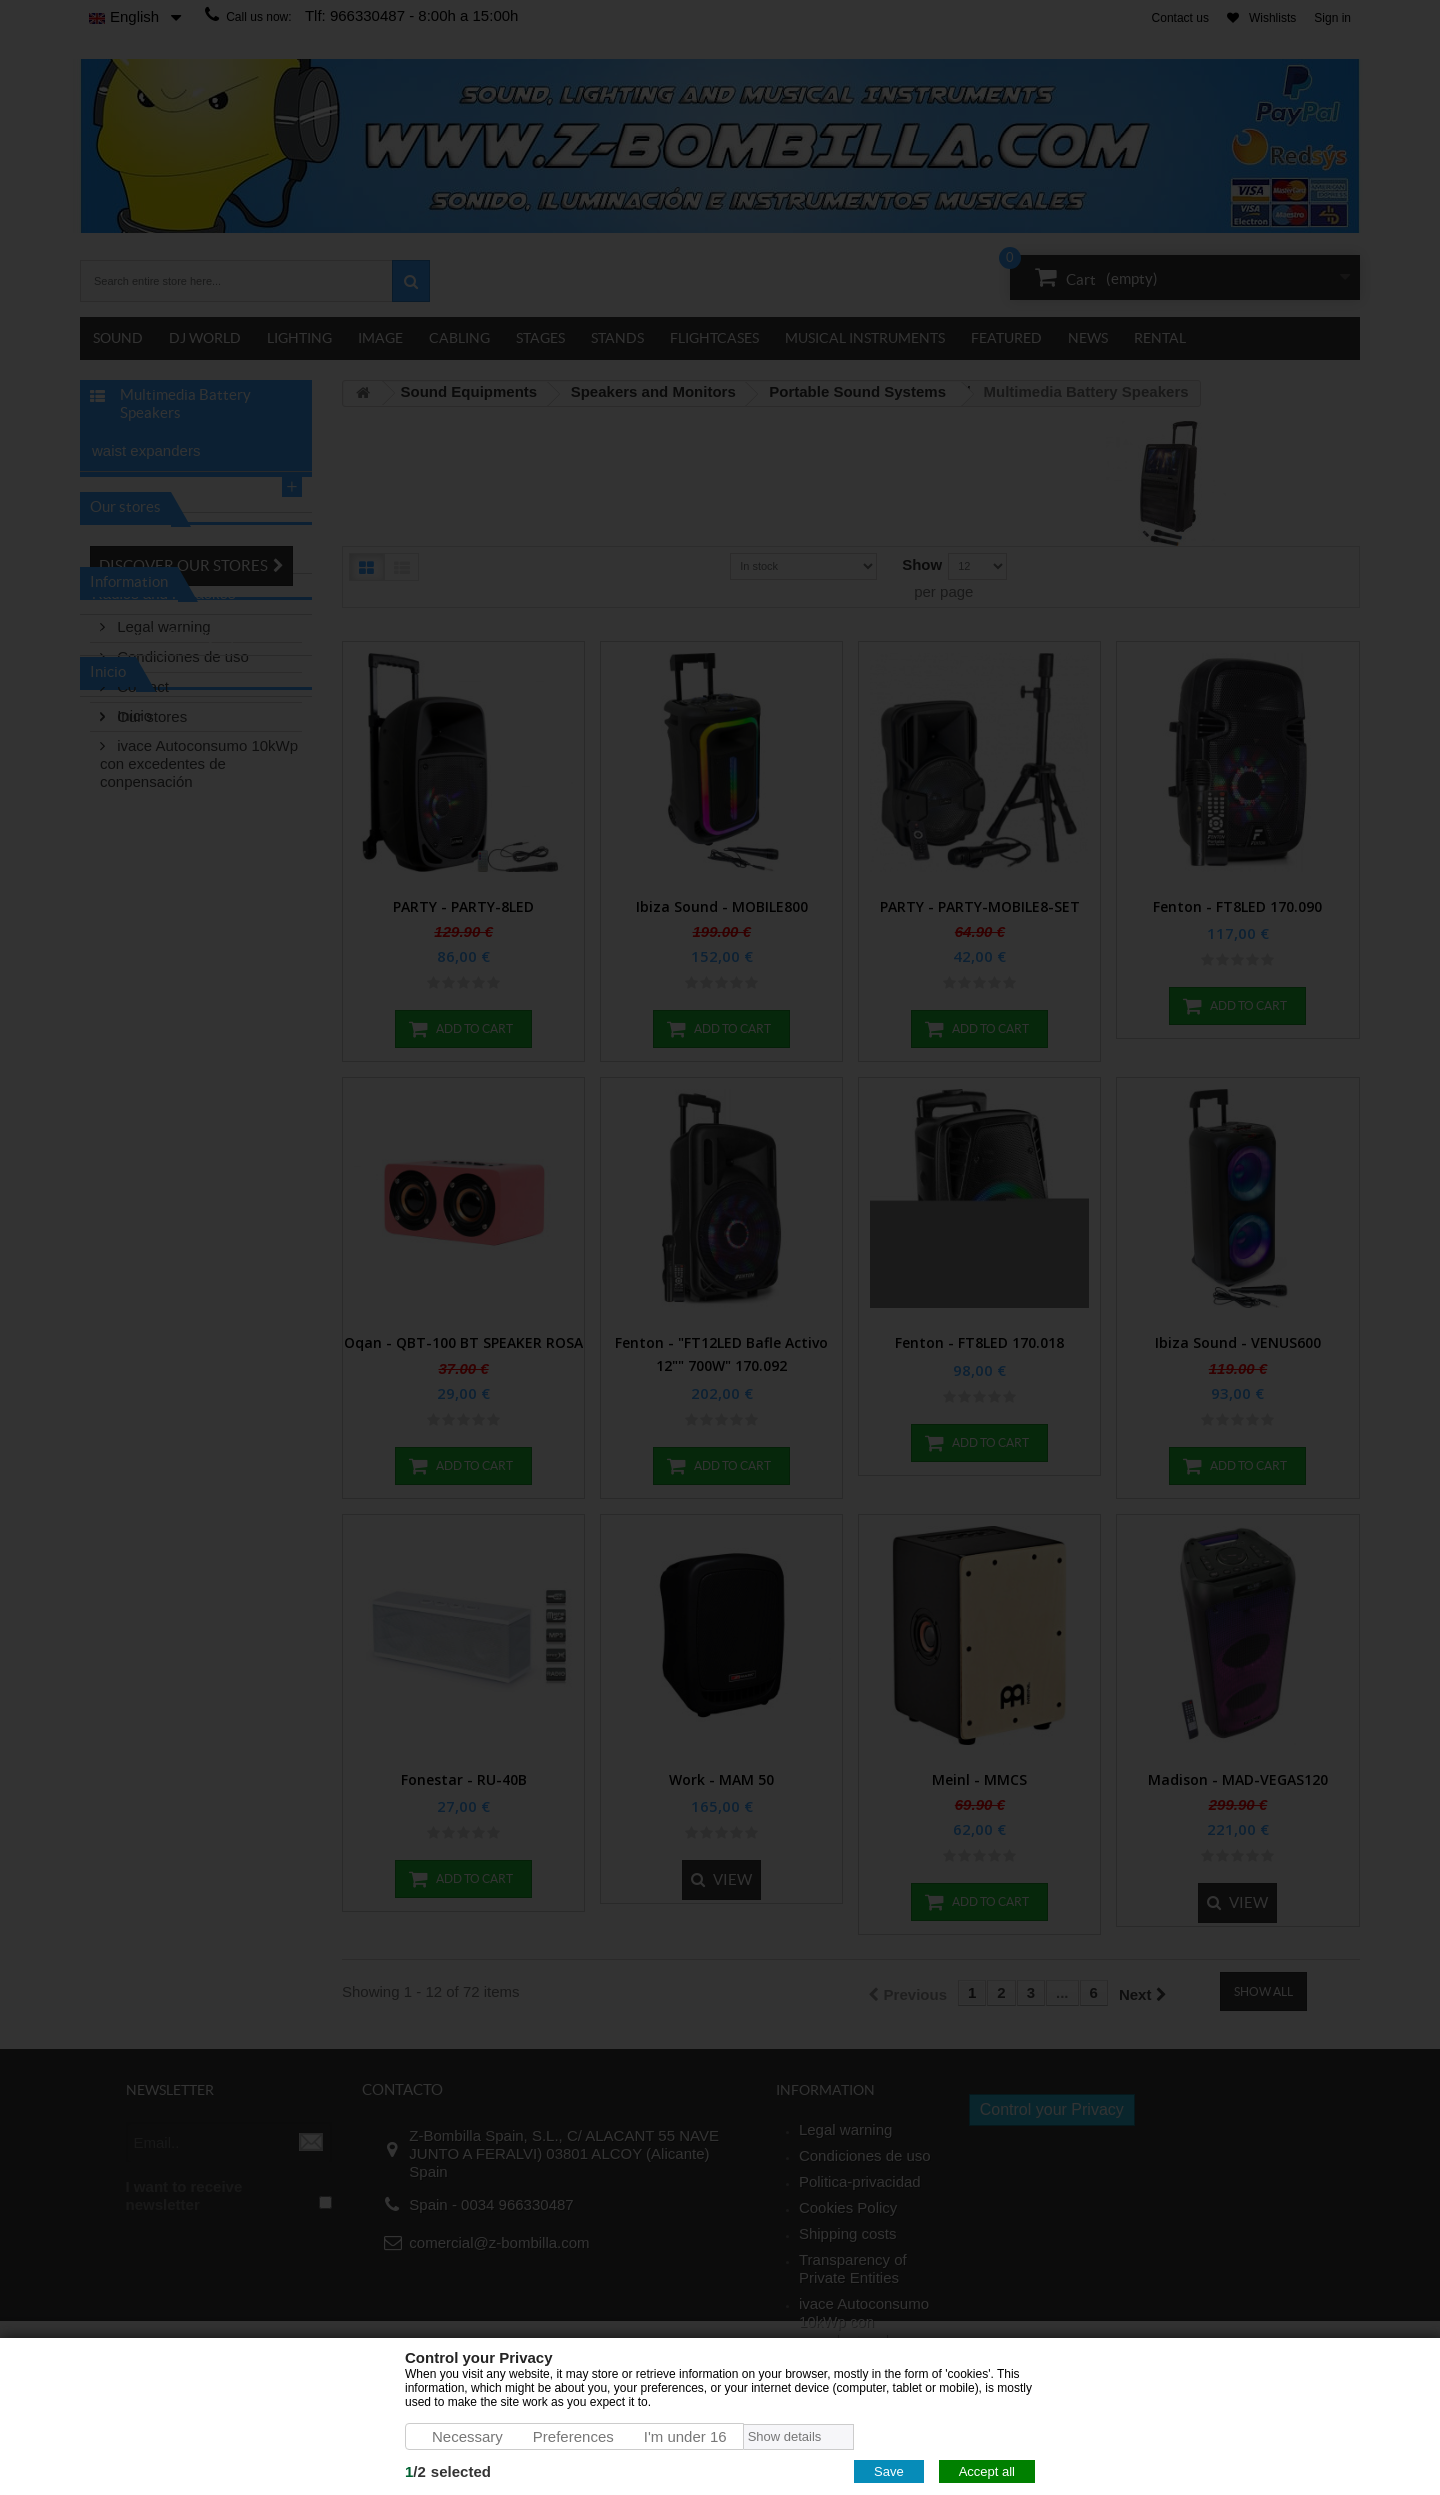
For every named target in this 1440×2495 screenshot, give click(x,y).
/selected (448, 2471)
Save (889, 2471)
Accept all (987, 2471)
